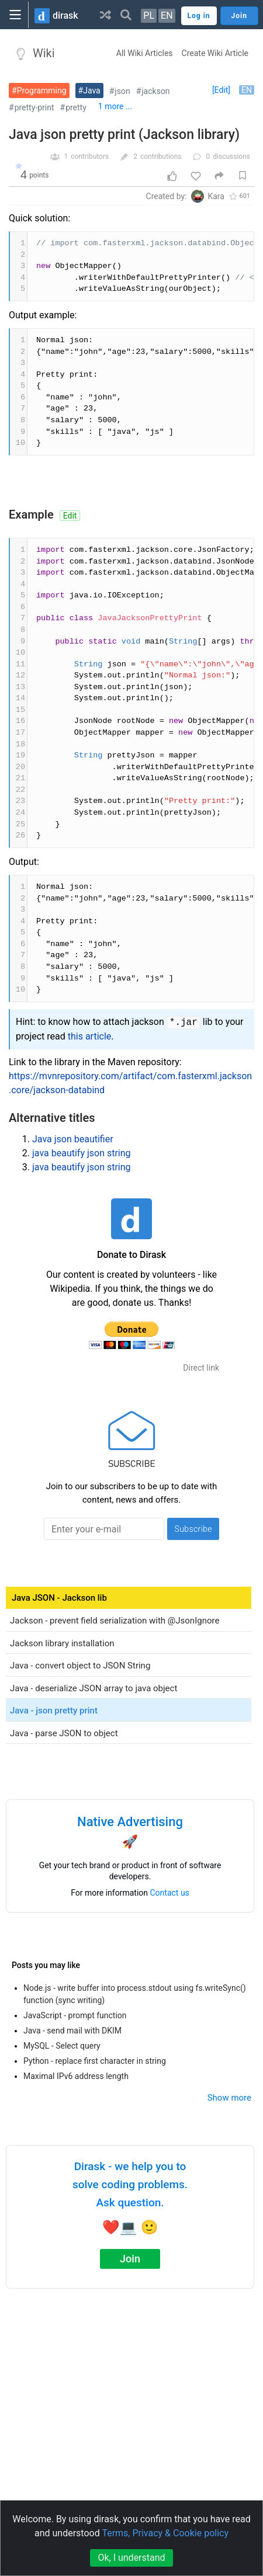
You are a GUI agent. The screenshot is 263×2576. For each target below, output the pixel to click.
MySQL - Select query (62, 2045)
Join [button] (239, 16)
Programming (42, 90)
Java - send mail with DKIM (72, 2030)
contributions (161, 156)
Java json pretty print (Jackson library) (124, 134)
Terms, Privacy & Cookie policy (165, 2533)
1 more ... (115, 106)
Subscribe (193, 1529)
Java (92, 90)
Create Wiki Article (215, 53)
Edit (70, 515)
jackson (155, 91)
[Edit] (221, 90)
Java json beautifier (72, 1139)
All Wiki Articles (144, 53)
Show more (229, 2097)
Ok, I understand (131, 2557)
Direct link (201, 1367)
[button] (105, 15)
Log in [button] (199, 16)
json (122, 91)
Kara (215, 196)
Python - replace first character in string (94, 2061)
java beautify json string (81, 1153)
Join (130, 2258)
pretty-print (34, 107)
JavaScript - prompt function (75, 2015)
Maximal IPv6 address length (76, 2076)
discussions (231, 156)
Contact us (169, 1892)
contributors (90, 156)
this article (90, 1036)
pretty (75, 107)
